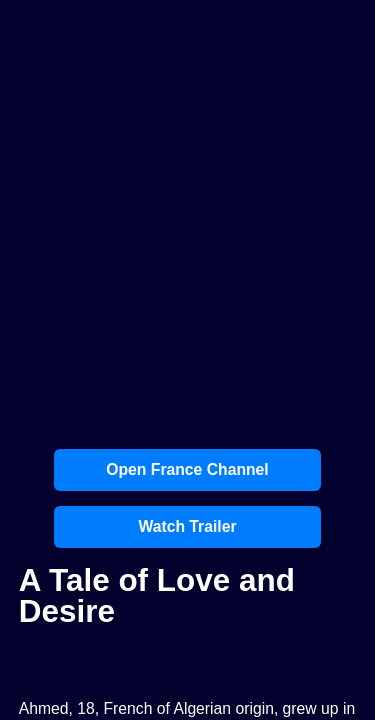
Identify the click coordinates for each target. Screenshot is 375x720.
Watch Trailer (187, 526)
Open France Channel (187, 469)
